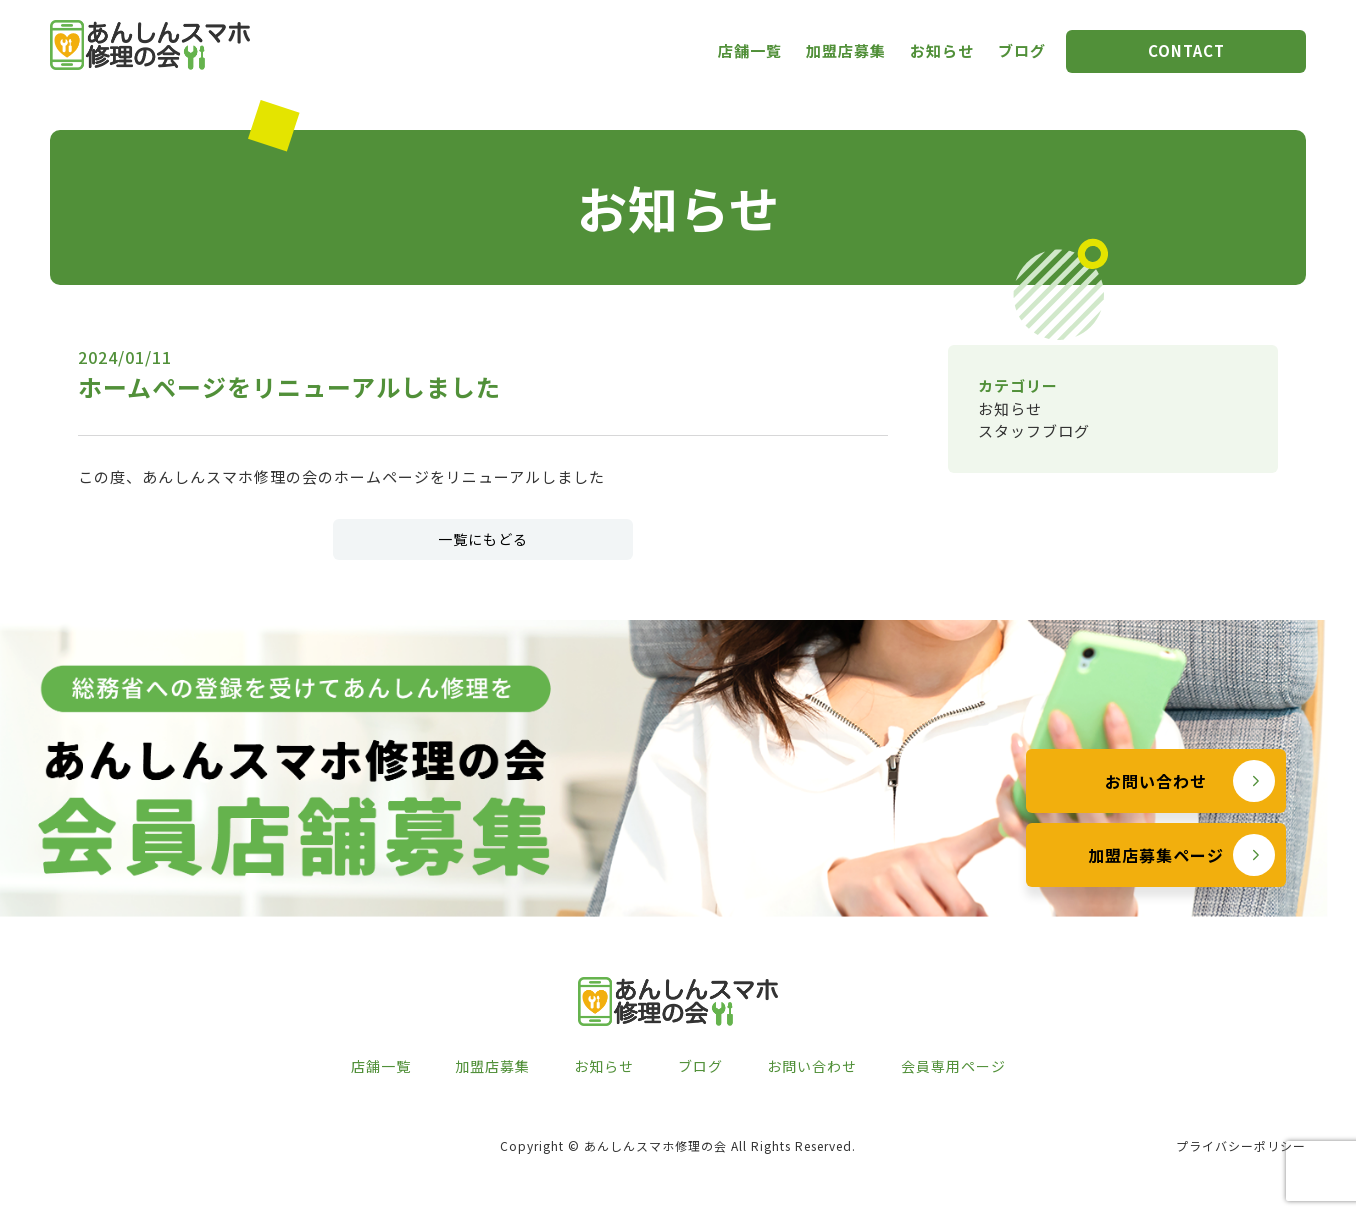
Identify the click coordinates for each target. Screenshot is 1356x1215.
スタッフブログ (1034, 430)
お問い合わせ (1156, 781)
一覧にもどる (483, 539)
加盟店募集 (846, 50)
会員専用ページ (953, 1066)
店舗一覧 (750, 50)
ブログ (1022, 50)
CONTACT (1186, 50)
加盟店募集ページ (1156, 855)
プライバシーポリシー (1241, 1145)
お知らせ (942, 50)
